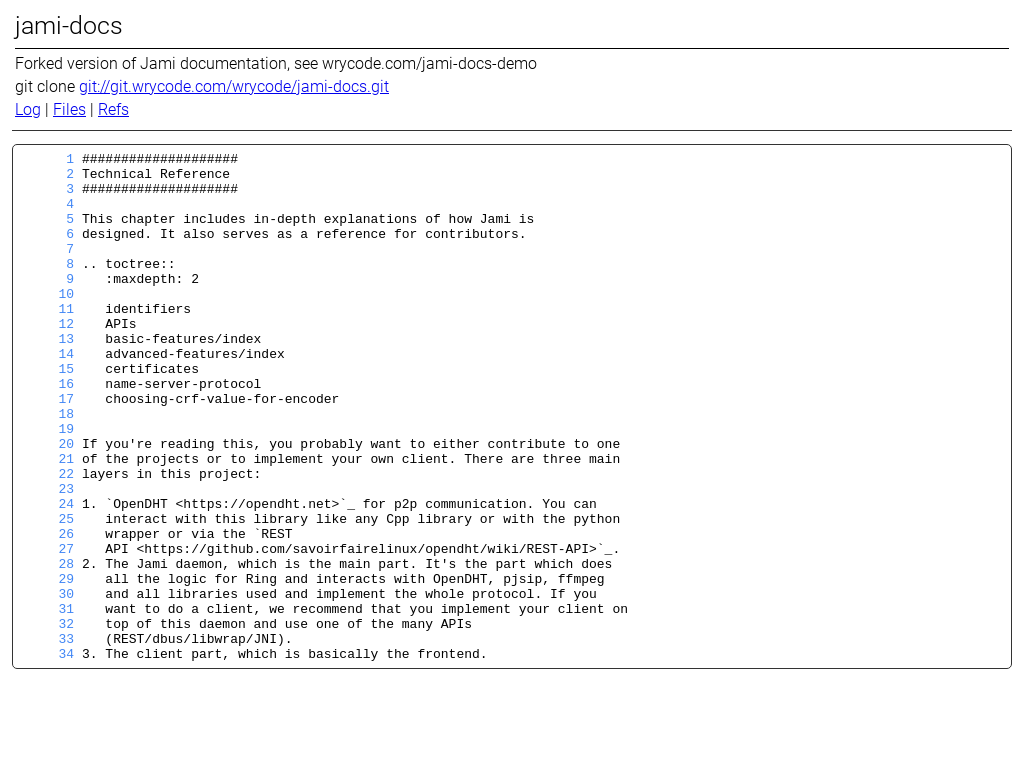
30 (47, 683)
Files (69, 109)
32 (47, 719)
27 (47, 629)
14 (47, 395)
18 (47, 467)
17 (47, 449)
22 (47, 539)
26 (47, 611)
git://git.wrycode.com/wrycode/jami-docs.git (234, 86)
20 (47, 503)
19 (47, 485)
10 (47, 323)
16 (47, 431)
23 (47, 557)
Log (28, 109)
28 (47, 647)
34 (47, 755)
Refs (113, 109)
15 (47, 413)
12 (47, 359)
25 (47, 593)
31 (47, 701)
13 (47, 377)
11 (47, 341)
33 (47, 737)
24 (47, 575)
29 (47, 665)
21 (47, 521)
